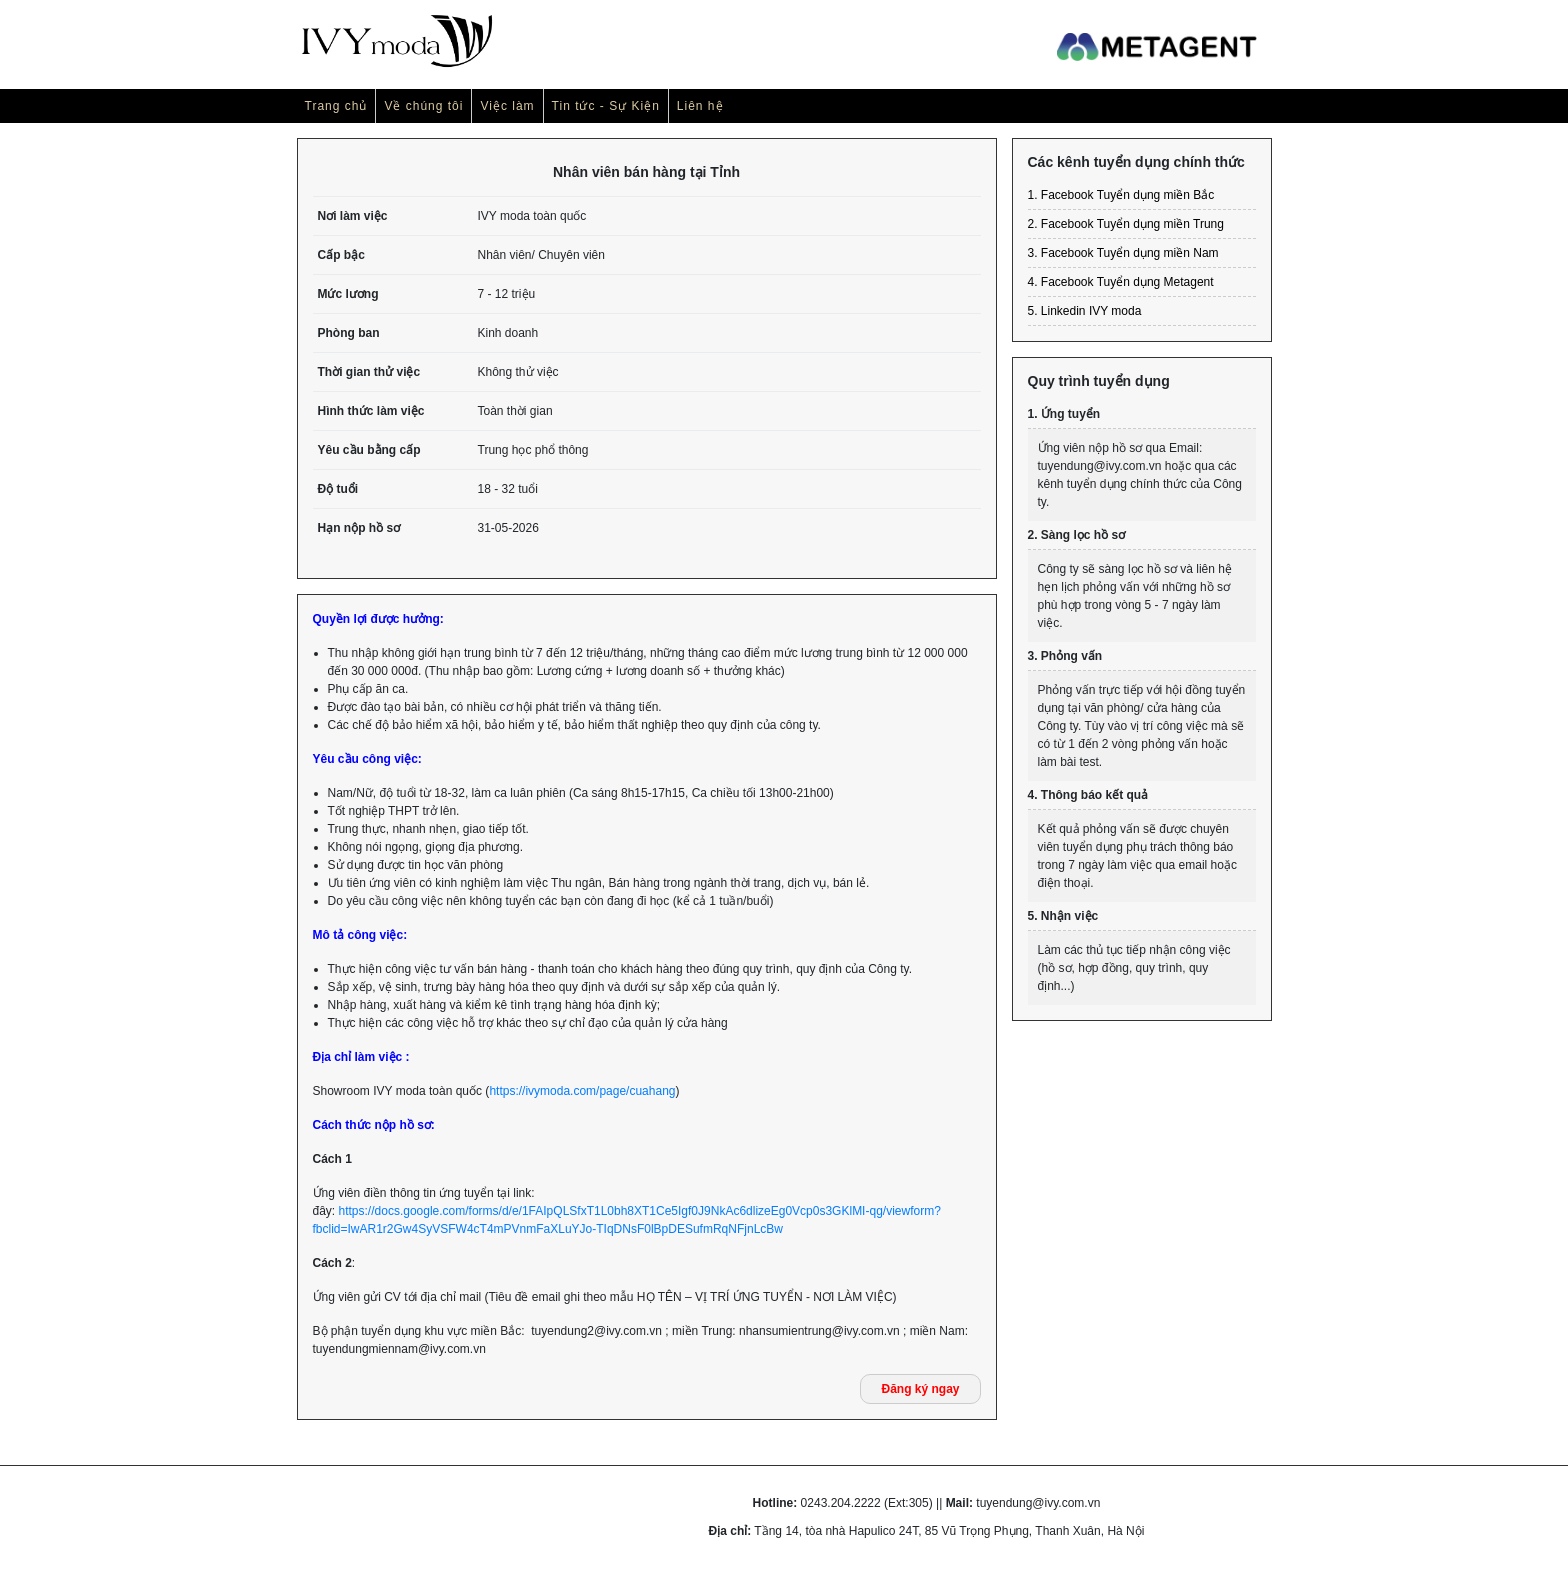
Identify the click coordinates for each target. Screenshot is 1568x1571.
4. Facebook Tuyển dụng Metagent (1121, 282)
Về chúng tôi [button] (423, 106)
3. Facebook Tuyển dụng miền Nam (1123, 253)
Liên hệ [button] (700, 106)
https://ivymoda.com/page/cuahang (582, 1091)
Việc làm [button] (507, 106)
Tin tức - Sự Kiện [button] (606, 106)
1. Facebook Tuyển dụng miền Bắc (1121, 195)
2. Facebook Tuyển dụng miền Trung (1126, 224)
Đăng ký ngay (920, 1389)
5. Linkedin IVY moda (1085, 311)
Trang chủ (336, 106)
